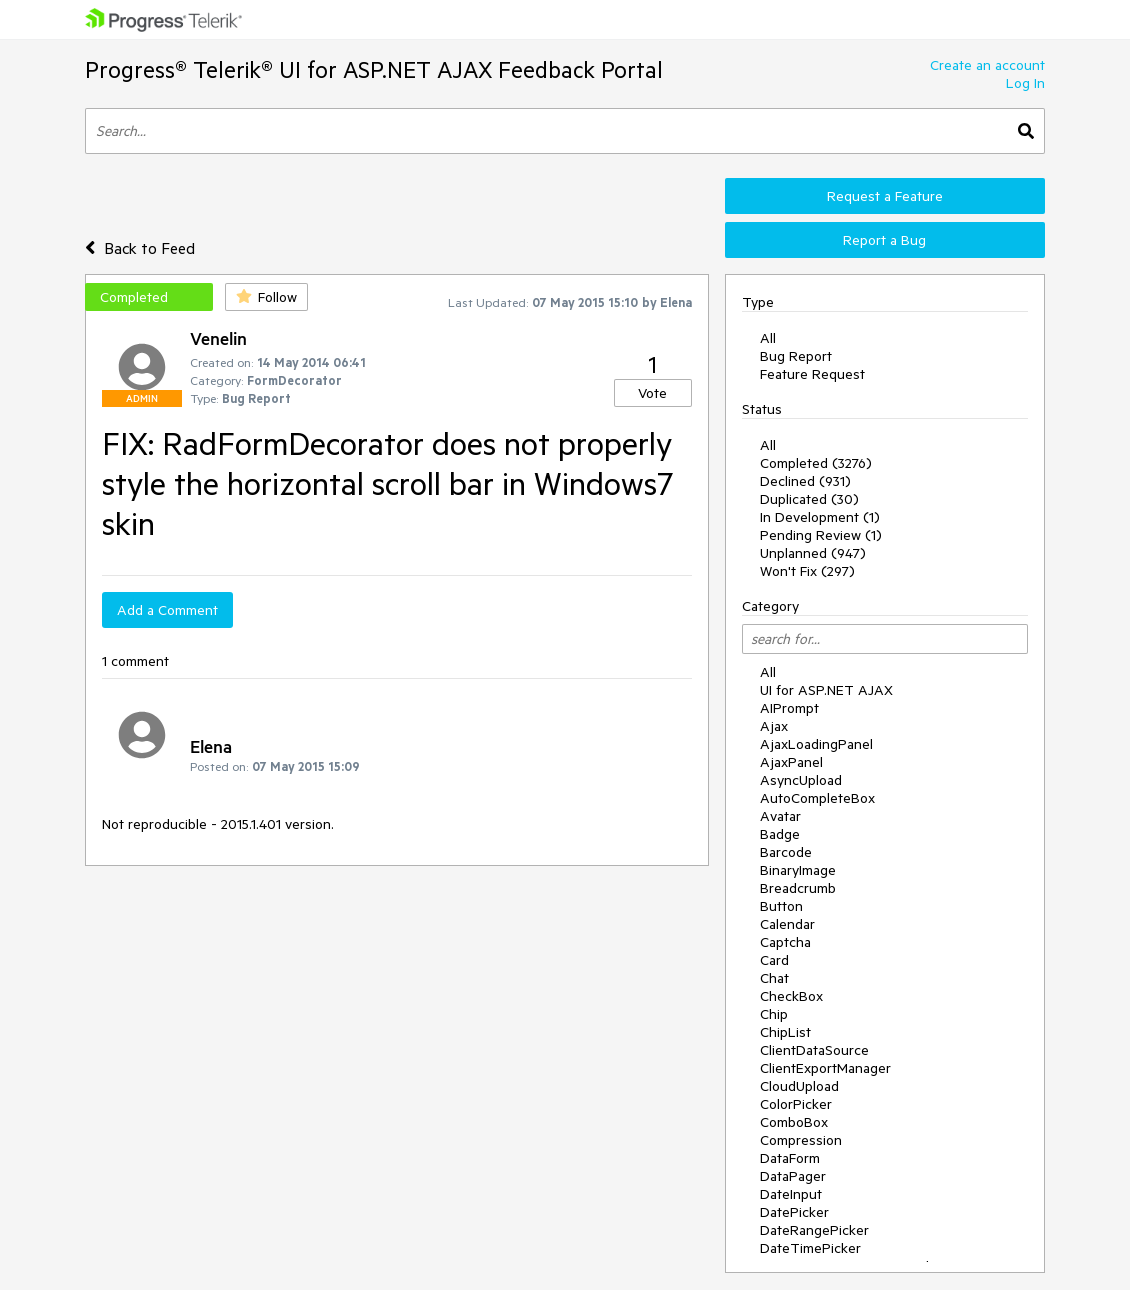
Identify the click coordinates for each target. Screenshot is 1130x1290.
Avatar (780, 816)
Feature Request (812, 374)
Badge (780, 834)
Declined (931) (805, 481)
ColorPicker (796, 1104)
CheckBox (791, 996)
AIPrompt (789, 708)
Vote (652, 393)
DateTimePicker (810, 1248)
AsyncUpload (801, 780)
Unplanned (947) (813, 553)
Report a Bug (884, 240)
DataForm (790, 1158)
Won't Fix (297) (807, 571)
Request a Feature (885, 196)
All (768, 338)
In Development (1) (820, 517)
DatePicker (794, 1212)
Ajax (774, 726)
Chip (774, 1014)
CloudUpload (799, 1086)
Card (774, 960)
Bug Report (796, 356)
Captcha (785, 942)
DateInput (791, 1194)
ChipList (785, 1032)
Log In (1025, 83)
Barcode (786, 852)
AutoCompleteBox (817, 798)
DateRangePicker (814, 1230)
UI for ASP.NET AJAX (826, 690)
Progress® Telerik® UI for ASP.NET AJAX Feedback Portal (374, 69)
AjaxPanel (791, 762)
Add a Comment (167, 610)
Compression (801, 1140)
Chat (774, 978)
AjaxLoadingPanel (816, 744)
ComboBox (794, 1122)
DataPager (793, 1176)
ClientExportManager (825, 1068)
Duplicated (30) (809, 499)
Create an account (987, 65)
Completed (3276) (816, 463)
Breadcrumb (798, 888)
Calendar (787, 924)
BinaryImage (798, 870)
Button (781, 906)
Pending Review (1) (821, 535)
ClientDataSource (814, 1050)
